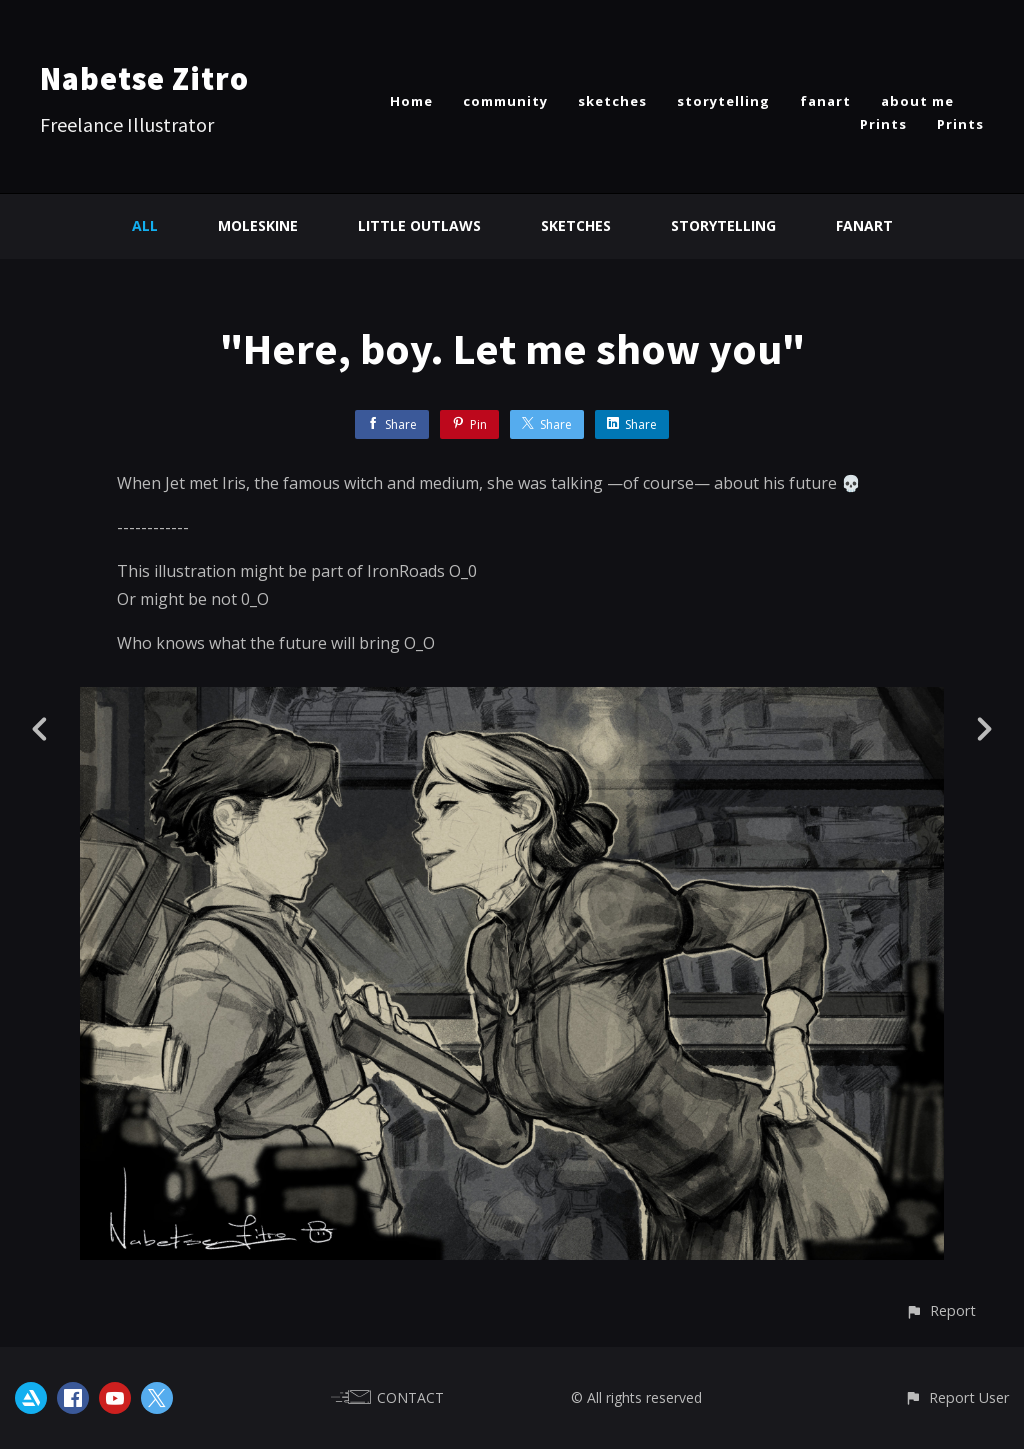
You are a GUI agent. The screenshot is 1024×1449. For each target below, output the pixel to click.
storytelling (723, 101)
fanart (825, 101)
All (145, 225)
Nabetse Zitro (144, 79)
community (505, 101)
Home (411, 101)
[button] (940, 1310)
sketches (612, 101)
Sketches (576, 225)
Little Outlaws (419, 225)
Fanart (864, 225)
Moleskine (258, 225)
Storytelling (723, 225)
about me (917, 101)
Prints (883, 124)
